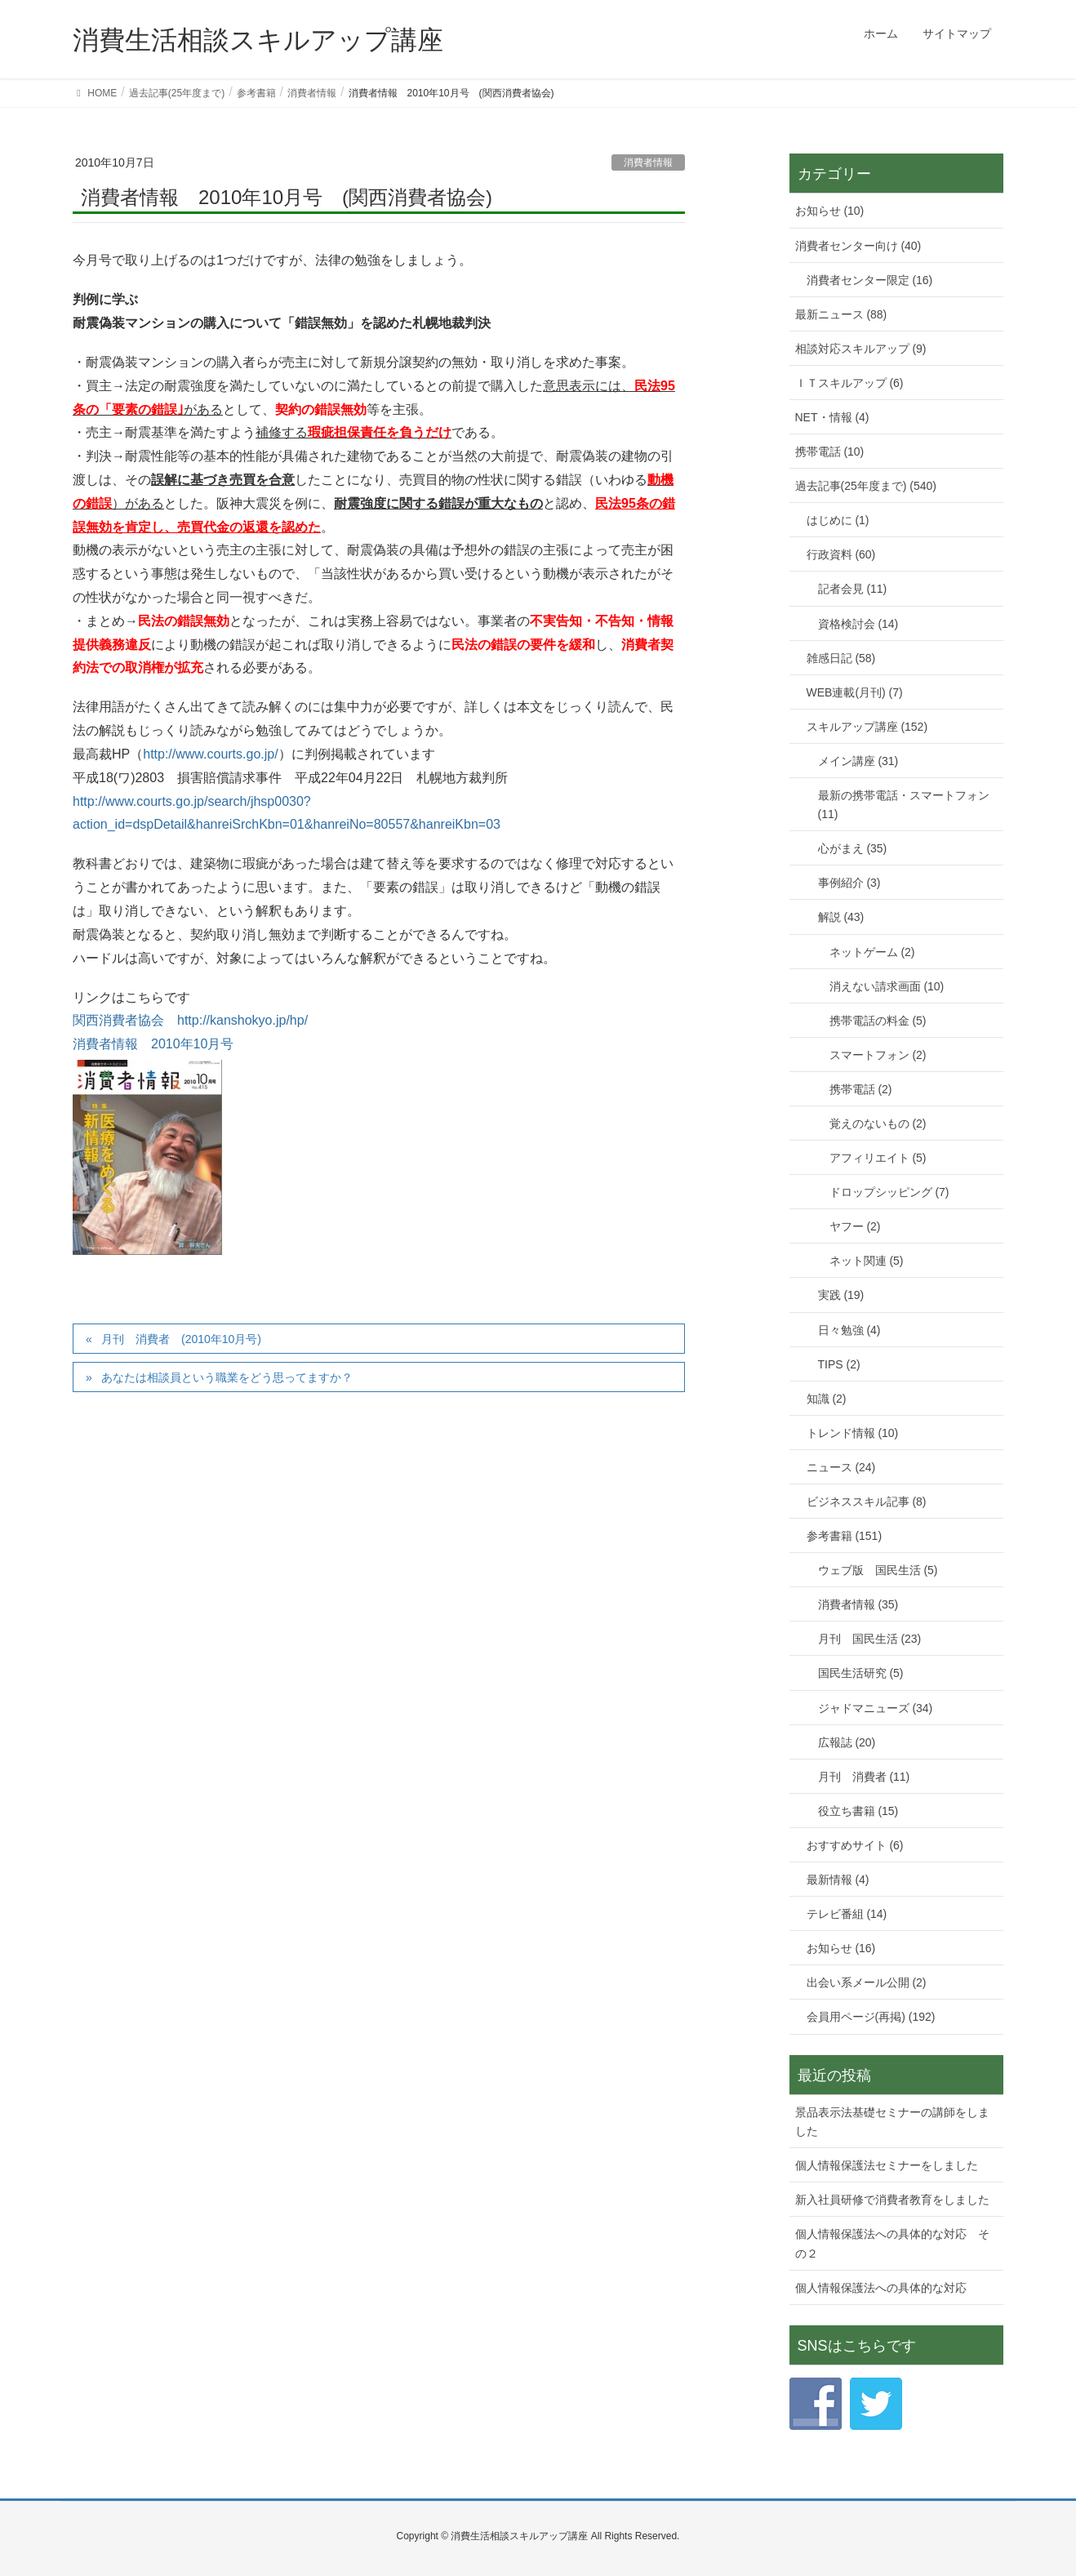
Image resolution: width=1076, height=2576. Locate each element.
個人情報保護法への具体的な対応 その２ (892, 2243)
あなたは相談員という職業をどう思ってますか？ (227, 1377)
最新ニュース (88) (841, 314)
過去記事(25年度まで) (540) (865, 485)
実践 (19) (841, 1294)
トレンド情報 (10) (853, 1432)
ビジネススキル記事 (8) (867, 1501)
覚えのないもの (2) (878, 1123)
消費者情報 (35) (858, 1604)
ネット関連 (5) (866, 1260)
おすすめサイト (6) (855, 1845)
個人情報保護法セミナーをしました (886, 2165)
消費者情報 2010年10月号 (153, 1044)
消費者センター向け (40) (858, 245)
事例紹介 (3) (849, 882)
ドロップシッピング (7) (889, 1192)
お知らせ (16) (841, 1948)
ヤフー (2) (855, 1226)
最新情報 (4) (838, 1879)
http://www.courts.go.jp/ (210, 754)
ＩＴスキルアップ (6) (849, 382)
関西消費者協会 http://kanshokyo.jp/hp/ (190, 1020)
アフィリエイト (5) (878, 1157)
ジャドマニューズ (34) (875, 1708)
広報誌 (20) (847, 1742)
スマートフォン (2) (878, 1054)
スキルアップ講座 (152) (867, 726)
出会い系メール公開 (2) (867, 1982)
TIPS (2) (839, 1364)
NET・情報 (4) (832, 417)
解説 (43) (841, 916)
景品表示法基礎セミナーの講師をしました (892, 2122)
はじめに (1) (838, 520)
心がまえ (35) (852, 848)
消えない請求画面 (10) (887, 986)
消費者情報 (648, 162)
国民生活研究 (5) (861, 1673)
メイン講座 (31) (858, 760)
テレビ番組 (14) (847, 1913)
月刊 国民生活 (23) (870, 1638)
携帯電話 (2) (860, 1089)
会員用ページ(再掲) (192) (871, 2016)
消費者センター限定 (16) (870, 280)
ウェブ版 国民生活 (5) (878, 1570)
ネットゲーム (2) (872, 952)
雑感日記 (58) (841, 658)
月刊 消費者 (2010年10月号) (181, 1339)
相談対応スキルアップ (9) (861, 348)
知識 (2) (827, 1398)
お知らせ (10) (830, 210)
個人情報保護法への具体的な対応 (881, 2287)
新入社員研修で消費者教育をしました (892, 2199)
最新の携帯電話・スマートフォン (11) (903, 805)
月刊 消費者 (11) (864, 1776)
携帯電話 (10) (830, 451)
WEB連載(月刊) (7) (855, 692)
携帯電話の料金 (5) (878, 1020)
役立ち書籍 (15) (858, 1810)
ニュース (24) (841, 1467)
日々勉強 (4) (849, 1330)
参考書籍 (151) (845, 1535)
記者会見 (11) (852, 588)
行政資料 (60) (841, 554)
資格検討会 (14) (858, 623)
